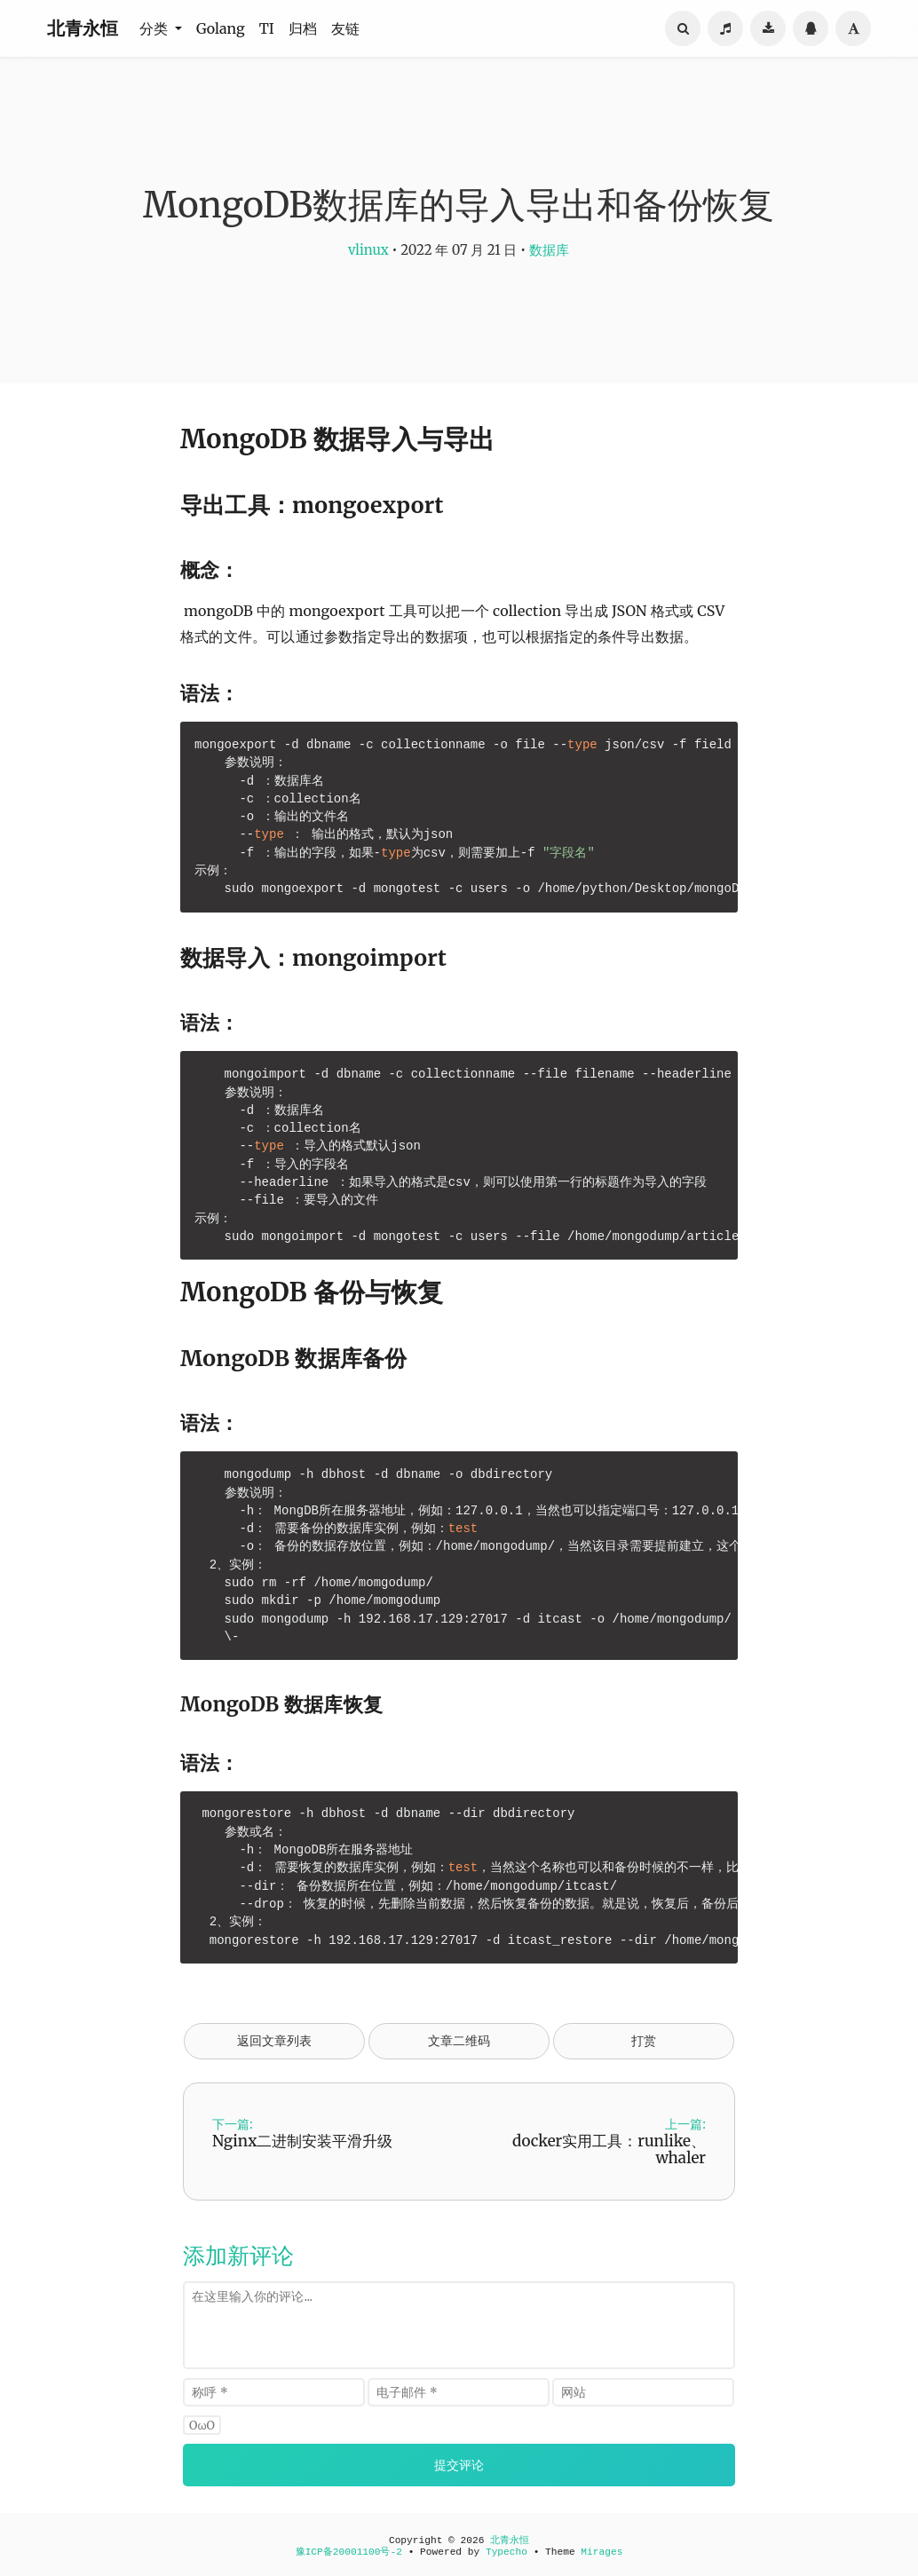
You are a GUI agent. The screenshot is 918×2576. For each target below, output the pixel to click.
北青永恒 (82, 28)
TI (266, 28)
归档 (303, 28)
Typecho (506, 2552)
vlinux (368, 249)
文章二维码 (459, 2041)
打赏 (643, 2041)
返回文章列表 (274, 2041)
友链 (345, 28)
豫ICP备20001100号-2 (349, 2552)
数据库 (549, 249)
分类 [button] (155, 28)
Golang (220, 28)
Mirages (601, 2552)
